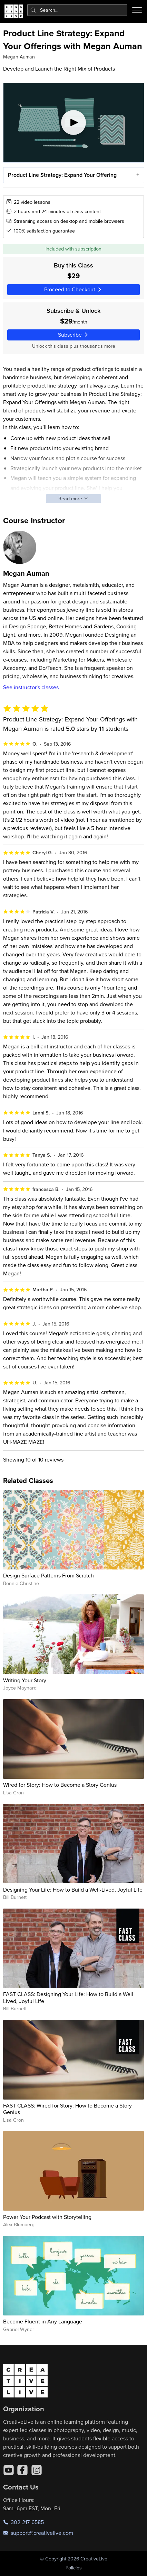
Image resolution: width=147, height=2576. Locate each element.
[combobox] (77, 10)
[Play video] (73, 122)
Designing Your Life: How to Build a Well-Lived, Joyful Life (73, 1889)
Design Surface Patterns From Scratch (48, 1575)
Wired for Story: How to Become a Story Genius (60, 1784)
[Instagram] (36, 2470)
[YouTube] (8, 2470)
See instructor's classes (31, 687)
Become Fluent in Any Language (42, 2321)
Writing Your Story (24, 1680)
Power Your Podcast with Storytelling (47, 2217)
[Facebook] (22, 2470)
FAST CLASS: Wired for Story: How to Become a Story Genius (67, 2109)
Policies (74, 2567)
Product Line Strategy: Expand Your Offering (62, 175)
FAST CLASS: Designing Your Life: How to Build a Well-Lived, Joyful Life (69, 1997)
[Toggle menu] (137, 10)
